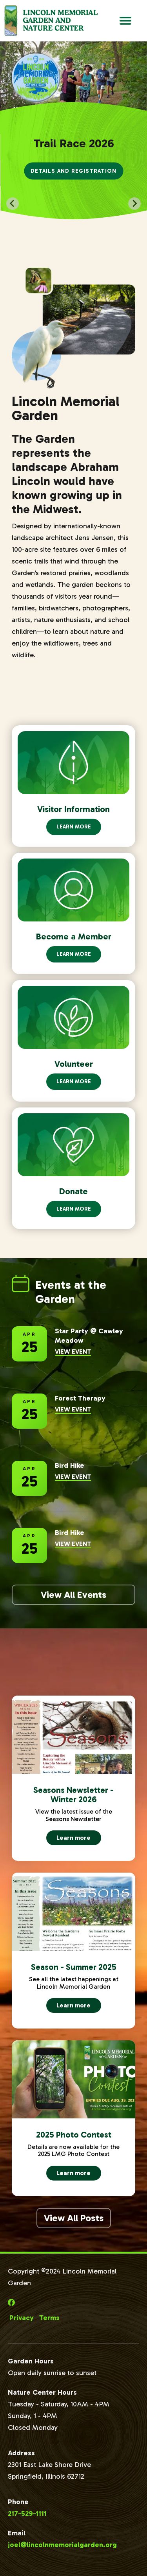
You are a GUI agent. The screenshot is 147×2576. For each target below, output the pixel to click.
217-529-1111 (27, 2513)
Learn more (78, 1839)
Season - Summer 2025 (73, 1967)
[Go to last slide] (12, 203)
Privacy (21, 2317)
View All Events (73, 1594)
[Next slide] (134, 203)
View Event (73, 1351)
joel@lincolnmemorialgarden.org (62, 2544)
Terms (49, 2317)
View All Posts (73, 2218)
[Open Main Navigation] (125, 20)
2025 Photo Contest (73, 2135)
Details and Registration (73, 171)
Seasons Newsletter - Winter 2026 (73, 1794)
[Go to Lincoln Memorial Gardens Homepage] (51, 20)
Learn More (73, 826)
